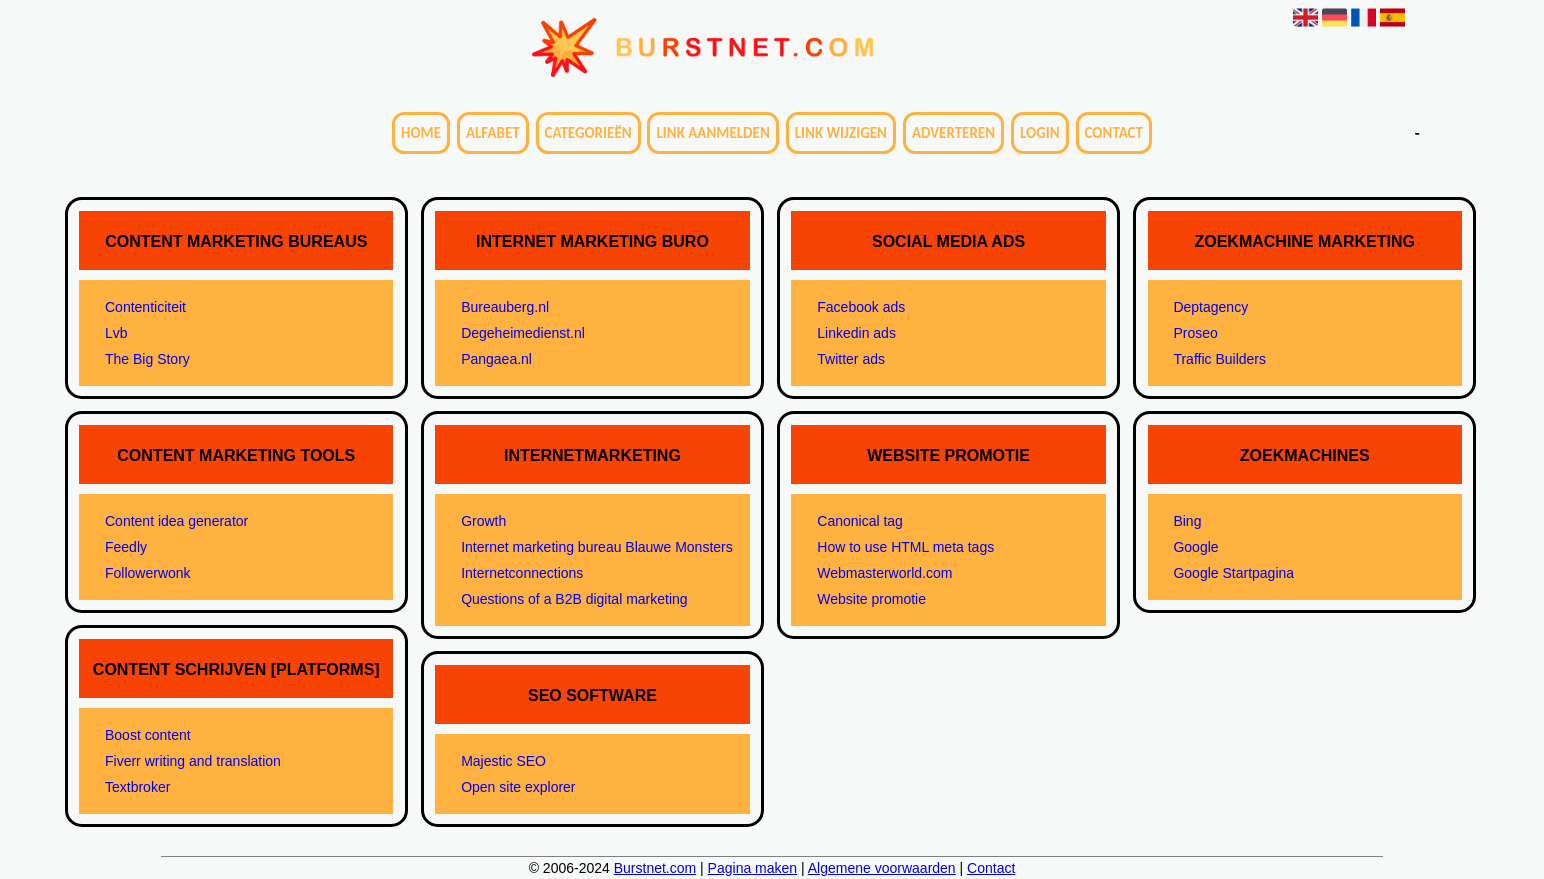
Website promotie (871, 599)
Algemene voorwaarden (882, 868)
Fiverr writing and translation (193, 761)
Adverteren (953, 133)
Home (421, 133)
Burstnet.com (655, 868)
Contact (1114, 133)
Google (1195, 547)
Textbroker (137, 787)
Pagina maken (753, 868)
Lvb (116, 333)
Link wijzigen (841, 133)
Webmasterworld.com (884, 573)
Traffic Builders (1219, 359)
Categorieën (588, 133)
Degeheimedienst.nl (523, 333)
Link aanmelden (712, 133)
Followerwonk (148, 573)
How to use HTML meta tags (905, 547)
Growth (483, 521)
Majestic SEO (503, 761)
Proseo (1195, 333)
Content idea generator (176, 521)
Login (1040, 133)
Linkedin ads (856, 333)
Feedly (126, 547)
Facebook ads (861, 307)
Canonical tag (860, 521)
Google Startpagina (1233, 573)
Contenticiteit (145, 307)
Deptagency (1210, 307)
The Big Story (147, 359)
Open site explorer (518, 787)
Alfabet (493, 133)
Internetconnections (522, 573)
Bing (1187, 521)
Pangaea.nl (496, 359)
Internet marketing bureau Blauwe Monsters (597, 547)
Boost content (148, 735)
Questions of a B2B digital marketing (574, 599)
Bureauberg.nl (505, 307)
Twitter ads (851, 359)
